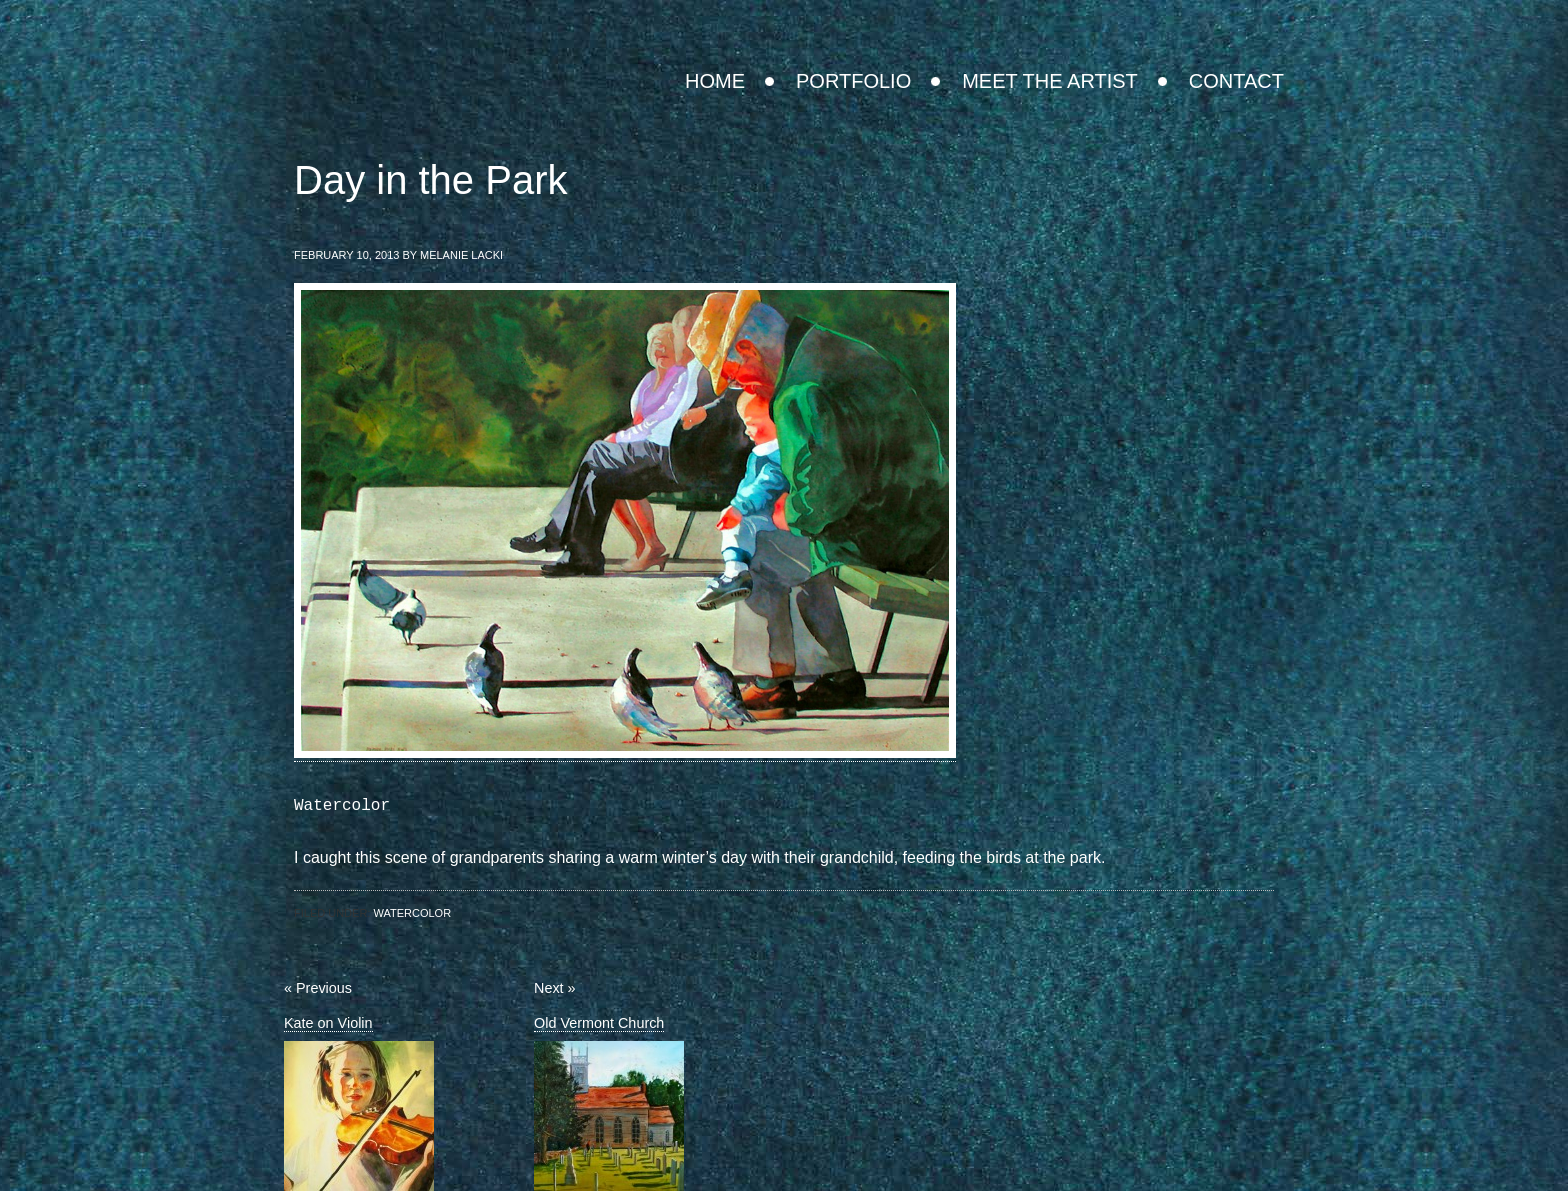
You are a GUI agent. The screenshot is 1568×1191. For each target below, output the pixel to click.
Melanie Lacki (901, 15)
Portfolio (853, 81)
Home (715, 81)
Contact (1236, 81)
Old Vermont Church (599, 1023)
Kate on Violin (328, 1023)
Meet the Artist (1050, 81)
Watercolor (412, 913)
